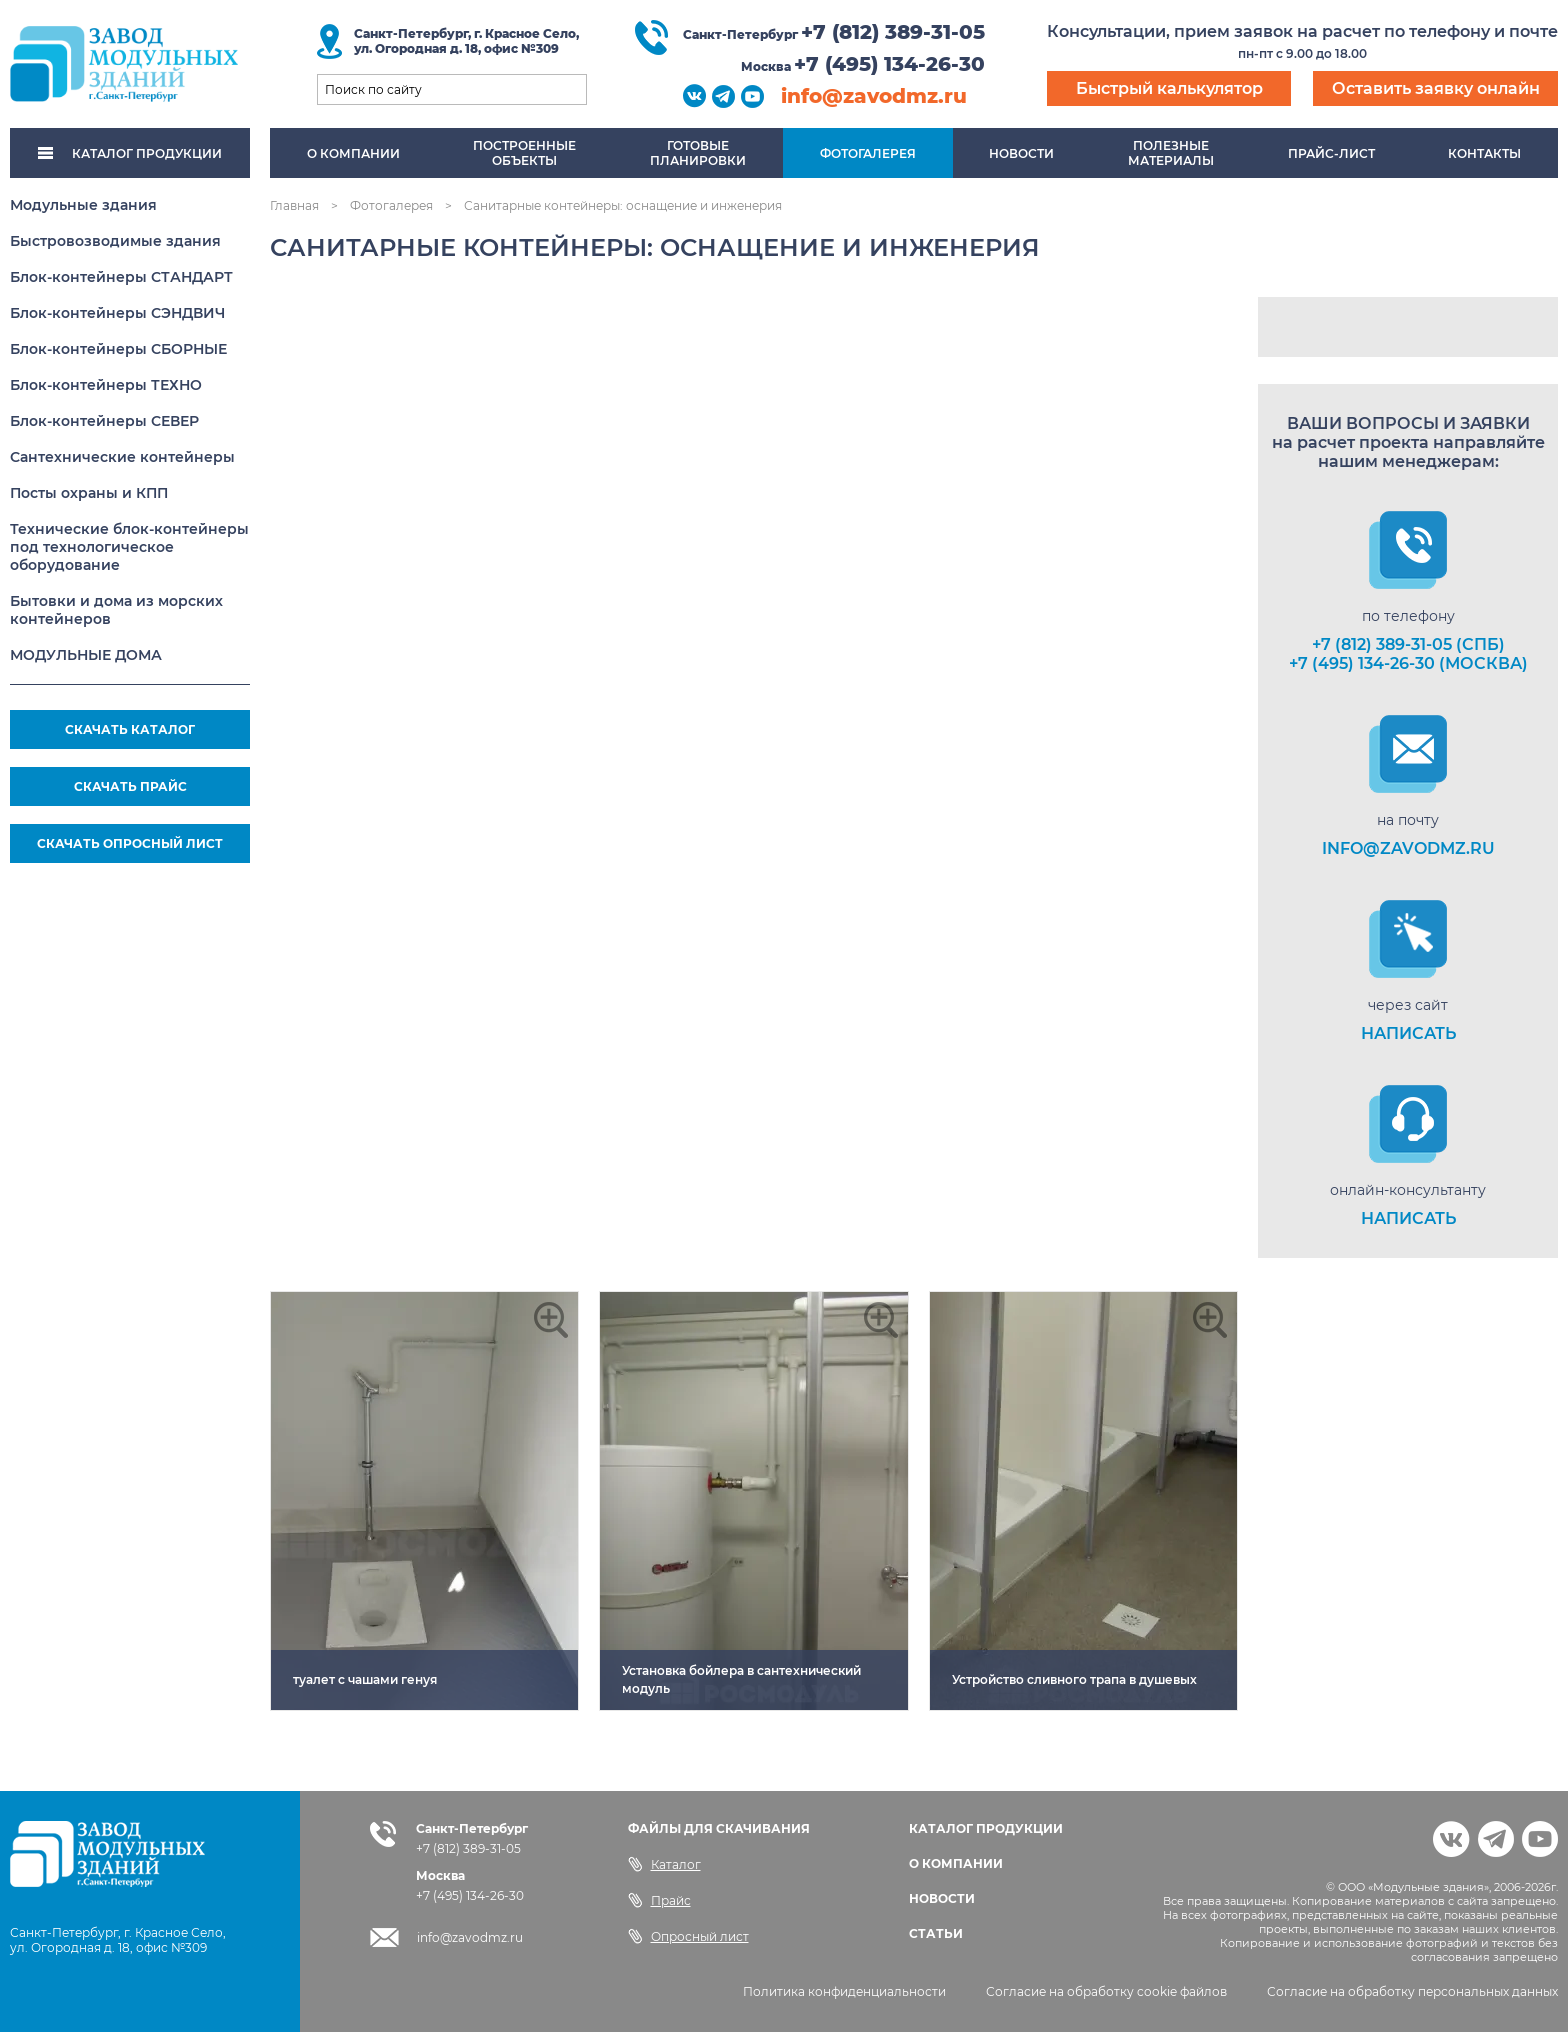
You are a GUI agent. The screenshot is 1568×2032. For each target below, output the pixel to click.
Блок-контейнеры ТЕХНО (106, 385)
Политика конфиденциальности (844, 1991)
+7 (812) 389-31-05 (893, 32)
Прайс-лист (1331, 153)
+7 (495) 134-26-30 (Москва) (1408, 663)
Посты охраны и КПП (89, 493)
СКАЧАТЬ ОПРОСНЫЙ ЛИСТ (130, 843)
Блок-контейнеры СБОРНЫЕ (118, 349)
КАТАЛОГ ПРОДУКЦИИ (130, 153)
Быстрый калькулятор (1169, 88)
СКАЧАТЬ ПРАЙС (130, 786)
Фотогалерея (868, 153)
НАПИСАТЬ (1408, 1033)
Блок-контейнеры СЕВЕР (104, 421)
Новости (1021, 153)
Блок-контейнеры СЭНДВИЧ (117, 313)
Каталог (664, 1864)
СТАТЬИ (936, 1933)
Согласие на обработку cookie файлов (1106, 1991)
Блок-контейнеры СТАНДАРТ (121, 277)
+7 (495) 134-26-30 (889, 64)
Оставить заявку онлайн (1436, 88)
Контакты (1484, 153)
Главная (294, 205)
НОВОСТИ (942, 1898)
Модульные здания (83, 205)
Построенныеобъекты (524, 153)
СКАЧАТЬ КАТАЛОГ (130, 729)
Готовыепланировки (698, 153)
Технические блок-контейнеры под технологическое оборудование (129, 547)
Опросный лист (688, 1936)
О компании (353, 153)
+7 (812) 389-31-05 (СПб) (1408, 644)
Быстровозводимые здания (115, 241)
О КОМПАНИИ (956, 1863)
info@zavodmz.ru (874, 96)
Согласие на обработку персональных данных (1412, 1991)
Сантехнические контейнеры (122, 457)
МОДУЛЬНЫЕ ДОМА (86, 655)
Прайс (659, 1900)
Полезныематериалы (1171, 153)
